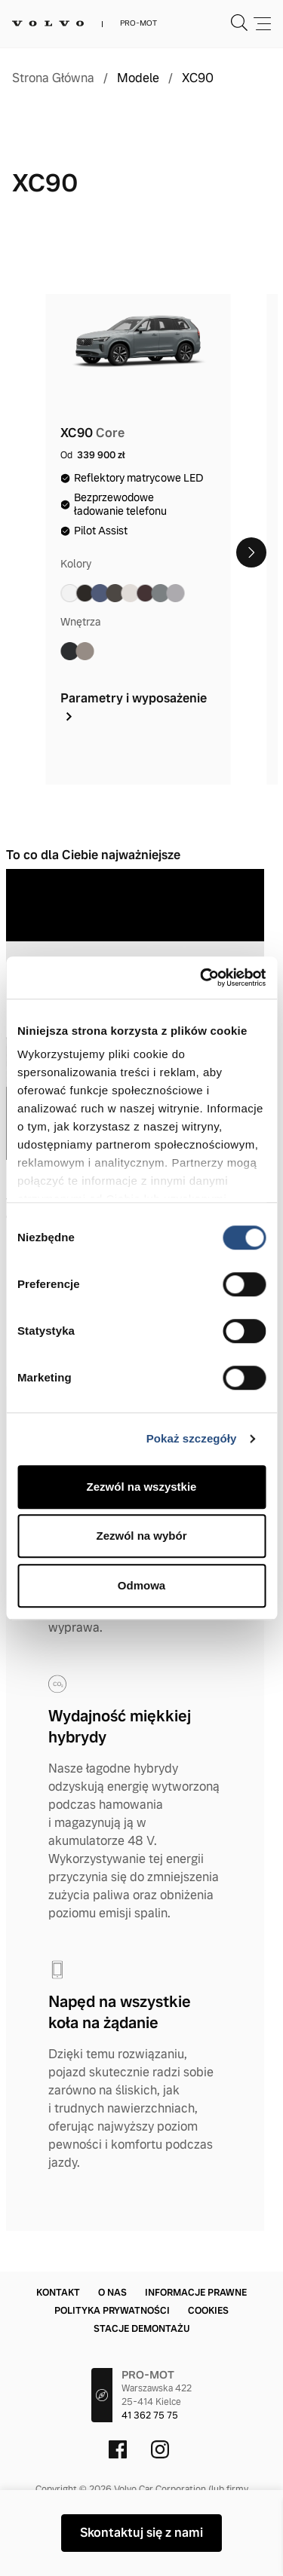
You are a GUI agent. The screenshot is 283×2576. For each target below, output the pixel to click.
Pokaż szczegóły (191, 1438)
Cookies (208, 2311)
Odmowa (141, 1585)
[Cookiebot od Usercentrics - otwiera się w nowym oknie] (201, 977)
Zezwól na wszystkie (142, 1486)
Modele (138, 78)
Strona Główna (53, 78)
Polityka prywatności (112, 2311)
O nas (112, 2293)
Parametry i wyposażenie (133, 706)
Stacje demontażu (141, 2329)
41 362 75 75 (150, 2415)
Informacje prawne (196, 2293)
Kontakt (58, 2293)
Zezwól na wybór (141, 1535)
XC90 (198, 78)
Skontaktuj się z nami (141, 2533)
